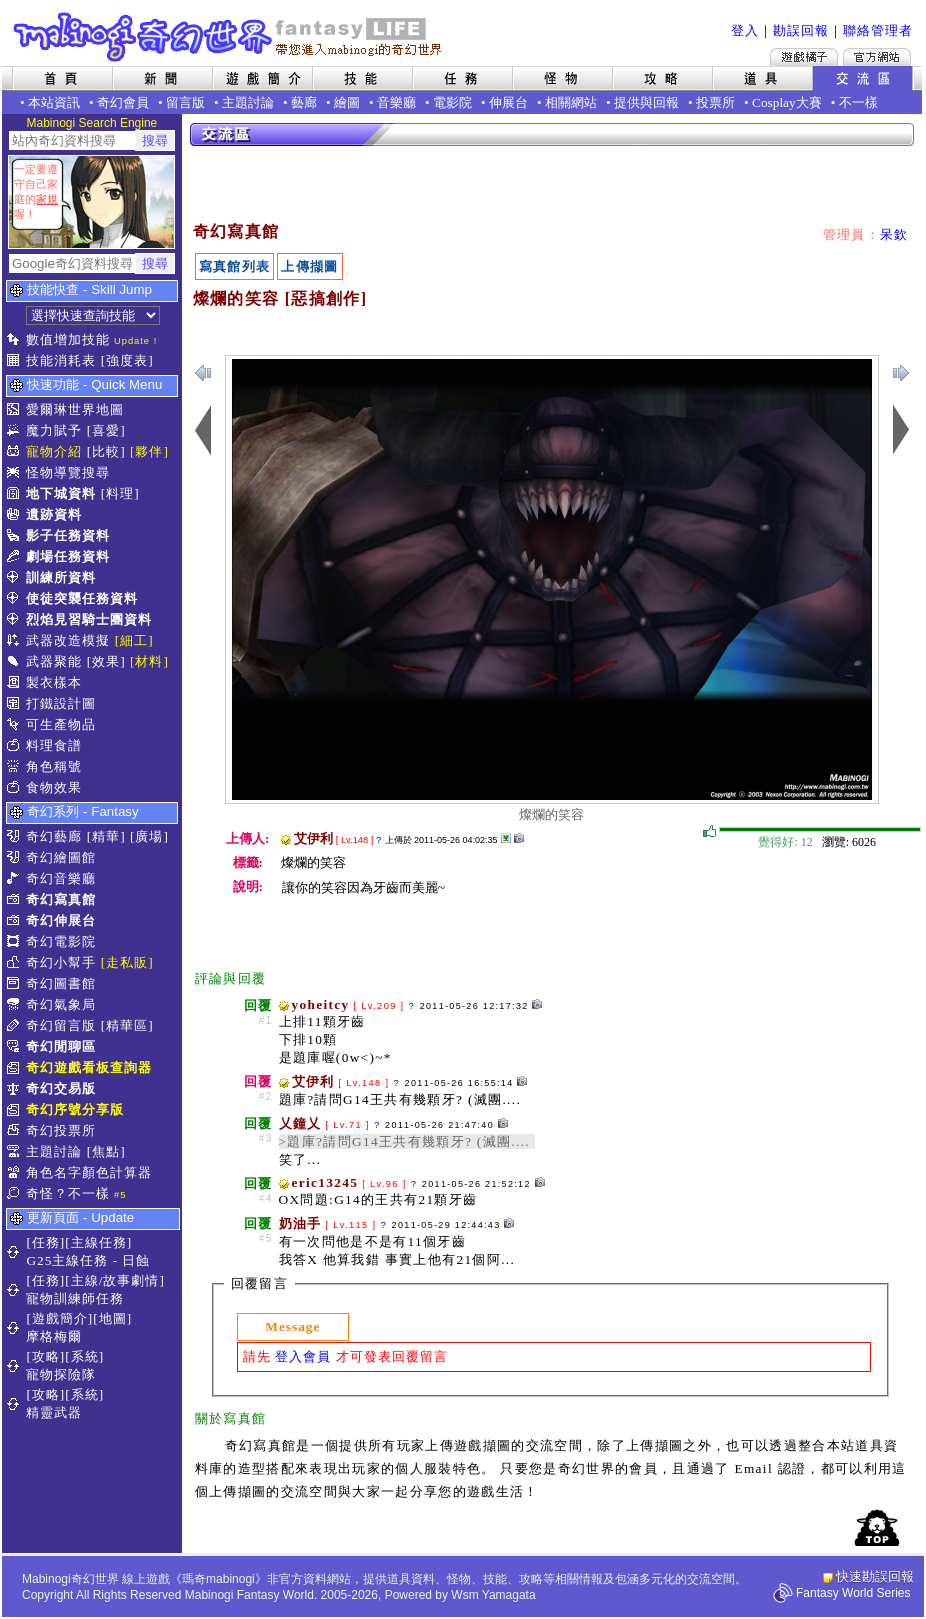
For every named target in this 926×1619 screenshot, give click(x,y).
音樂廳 (396, 102)
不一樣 (858, 102)
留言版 (185, 102)
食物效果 (54, 787)
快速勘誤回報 (875, 1576)
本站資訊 (54, 102)
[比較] (106, 451)
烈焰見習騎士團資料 (89, 619)
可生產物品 (61, 724)
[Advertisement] (338, 185)
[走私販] (127, 962)
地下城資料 (61, 493)
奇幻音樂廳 (61, 878)
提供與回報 (646, 102)
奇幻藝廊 (54, 836)
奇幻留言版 (61, 1025)
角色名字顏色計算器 (89, 1172)
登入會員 (303, 1356)
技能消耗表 (61, 360)
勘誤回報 (801, 30)
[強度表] (127, 360)
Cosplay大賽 (787, 102)
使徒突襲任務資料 (82, 598)
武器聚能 (54, 661)
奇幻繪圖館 (61, 857)
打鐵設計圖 (61, 703)
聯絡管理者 (878, 30)
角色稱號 (54, 766)
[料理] (120, 493)
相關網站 (571, 102)
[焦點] (106, 1151)
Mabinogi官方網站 (877, 57)
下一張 (203, 373)
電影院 (452, 102)
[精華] (106, 836)
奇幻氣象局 (61, 1004)
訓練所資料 (61, 577)
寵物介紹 (54, 451)
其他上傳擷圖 (506, 838)
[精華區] (127, 1025)
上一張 (901, 373)
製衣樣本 (54, 682)
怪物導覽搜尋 (68, 472)
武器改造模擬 (68, 640)
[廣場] (149, 836)
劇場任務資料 (68, 556)
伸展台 (508, 102)
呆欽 (894, 234)
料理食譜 (54, 745)
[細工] (134, 640)
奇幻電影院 (61, 941)
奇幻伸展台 (61, 920)
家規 (47, 199)
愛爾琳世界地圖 (75, 409)
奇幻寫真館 (61, 899)
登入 (745, 30)
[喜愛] (106, 430)
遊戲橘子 (804, 57)
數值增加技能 (68, 339)
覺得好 (710, 832)
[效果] (106, 661)
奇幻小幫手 (61, 962)
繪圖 (347, 102)
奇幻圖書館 (61, 983)
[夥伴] (149, 451)
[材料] (149, 661)
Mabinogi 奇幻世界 (229, 37)
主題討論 (248, 102)
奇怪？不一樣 (68, 1193)
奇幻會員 (123, 102)
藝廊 (304, 102)
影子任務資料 (68, 535)
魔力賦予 (54, 430)
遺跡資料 (54, 514)
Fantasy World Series (853, 1593)
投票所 (715, 102)
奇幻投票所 (61, 1130)
